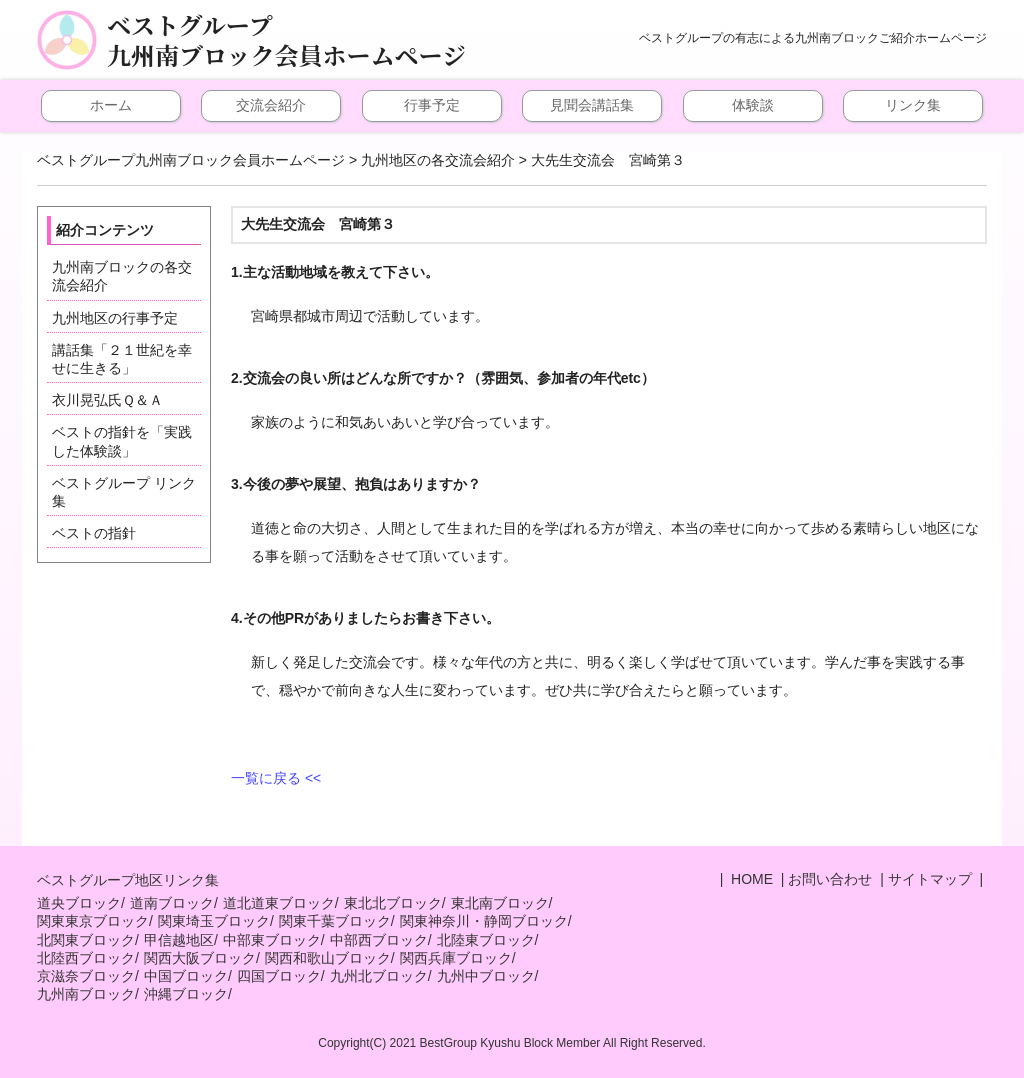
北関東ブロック (86, 940)
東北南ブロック (500, 903)
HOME (750, 879)
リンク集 (913, 105)
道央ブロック (79, 903)
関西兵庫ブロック (456, 958)
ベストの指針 (94, 533)
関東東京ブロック (93, 921)
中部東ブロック (272, 940)
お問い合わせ (830, 879)
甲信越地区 (179, 940)
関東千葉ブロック (335, 921)
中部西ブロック (379, 940)
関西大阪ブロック (200, 958)
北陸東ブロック (486, 940)
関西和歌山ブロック (328, 958)
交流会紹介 (271, 105)
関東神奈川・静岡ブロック (484, 921)
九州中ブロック (486, 976)
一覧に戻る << (276, 778)
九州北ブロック (379, 976)
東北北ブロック (393, 903)
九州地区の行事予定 (115, 318)
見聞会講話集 (592, 105)
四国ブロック (279, 976)
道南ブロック (172, 903)
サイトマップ (930, 879)
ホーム (111, 105)
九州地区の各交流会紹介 (438, 160)
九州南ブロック (86, 994)
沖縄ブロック (186, 994)
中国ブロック (186, 976)
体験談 (753, 105)
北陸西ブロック (86, 958)
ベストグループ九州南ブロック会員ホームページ (286, 40)
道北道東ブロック (279, 903)
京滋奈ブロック (86, 976)
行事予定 (432, 105)
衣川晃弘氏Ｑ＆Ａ (107, 400)
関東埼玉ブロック (214, 921)
